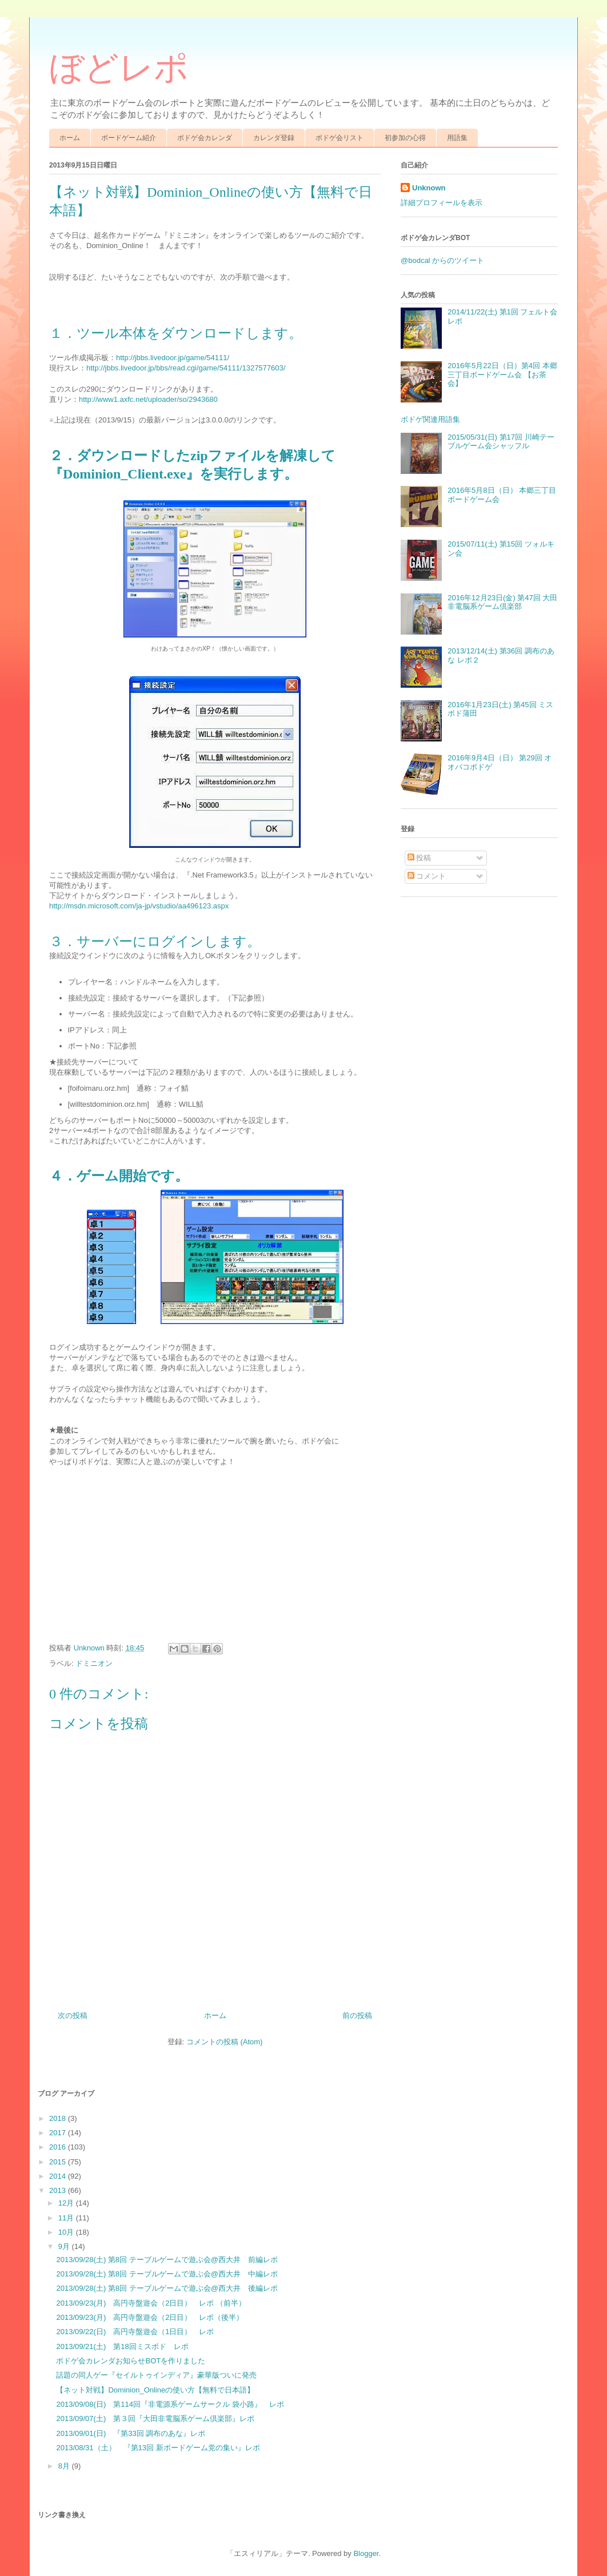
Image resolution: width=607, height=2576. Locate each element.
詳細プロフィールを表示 (441, 202)
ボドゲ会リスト (340, 138)
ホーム (69, 138)
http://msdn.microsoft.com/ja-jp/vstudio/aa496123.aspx (139, 906)
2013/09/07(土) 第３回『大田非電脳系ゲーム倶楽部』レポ (155, 2418)
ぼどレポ (119, 68)
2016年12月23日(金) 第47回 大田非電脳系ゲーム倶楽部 (502, 602)
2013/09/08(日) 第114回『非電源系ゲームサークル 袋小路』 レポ (169, 2404)
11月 (67, 2218)
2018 (58, 2118)
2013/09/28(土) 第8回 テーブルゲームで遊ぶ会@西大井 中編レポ (166, 2274)
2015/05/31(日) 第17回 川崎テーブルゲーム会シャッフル (501, 441)
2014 (58, 2176)
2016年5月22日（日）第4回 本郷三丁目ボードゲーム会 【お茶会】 (502, 374)
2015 (58, 2162)
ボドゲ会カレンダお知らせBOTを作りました (130, 2360)
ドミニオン (94, 1663)
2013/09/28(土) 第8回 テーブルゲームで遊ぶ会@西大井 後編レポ (166, 2288)
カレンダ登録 (273, 138)
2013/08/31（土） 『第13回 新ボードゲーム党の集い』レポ (157, 2447)
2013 (58, 2190)
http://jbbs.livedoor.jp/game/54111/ (172, 357)
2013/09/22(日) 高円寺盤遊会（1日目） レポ (135, 2331)
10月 (67, 2232)
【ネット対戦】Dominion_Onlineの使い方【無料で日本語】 (155, 2390)
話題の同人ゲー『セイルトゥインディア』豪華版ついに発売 (156, 2375)
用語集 (457, 138)
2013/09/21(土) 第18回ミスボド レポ (122, 2346)
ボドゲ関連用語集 (430, 419)
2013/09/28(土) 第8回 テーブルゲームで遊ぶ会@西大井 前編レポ (166, 2259)
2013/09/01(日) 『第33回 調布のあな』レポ (130, 2433)
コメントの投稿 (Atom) (224, 2041)
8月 (65, 2466)
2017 (58, 2132)
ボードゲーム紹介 (128, 138)
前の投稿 (357, 2015)
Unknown (429, 188)
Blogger (365, 2553)
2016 (58, 2147)
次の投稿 (72, 2015)
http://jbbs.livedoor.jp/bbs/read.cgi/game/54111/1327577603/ (185, 368)
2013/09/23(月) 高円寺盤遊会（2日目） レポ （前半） (151, 2303)
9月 (65, 2246)
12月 (67, 2203)
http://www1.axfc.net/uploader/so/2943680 (148, 399)
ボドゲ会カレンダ (204, 138)
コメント (427, 876)
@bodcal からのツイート (442, 260)
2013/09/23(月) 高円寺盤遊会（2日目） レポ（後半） (149, 2317)
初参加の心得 (405, 138)
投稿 (420, 858)
